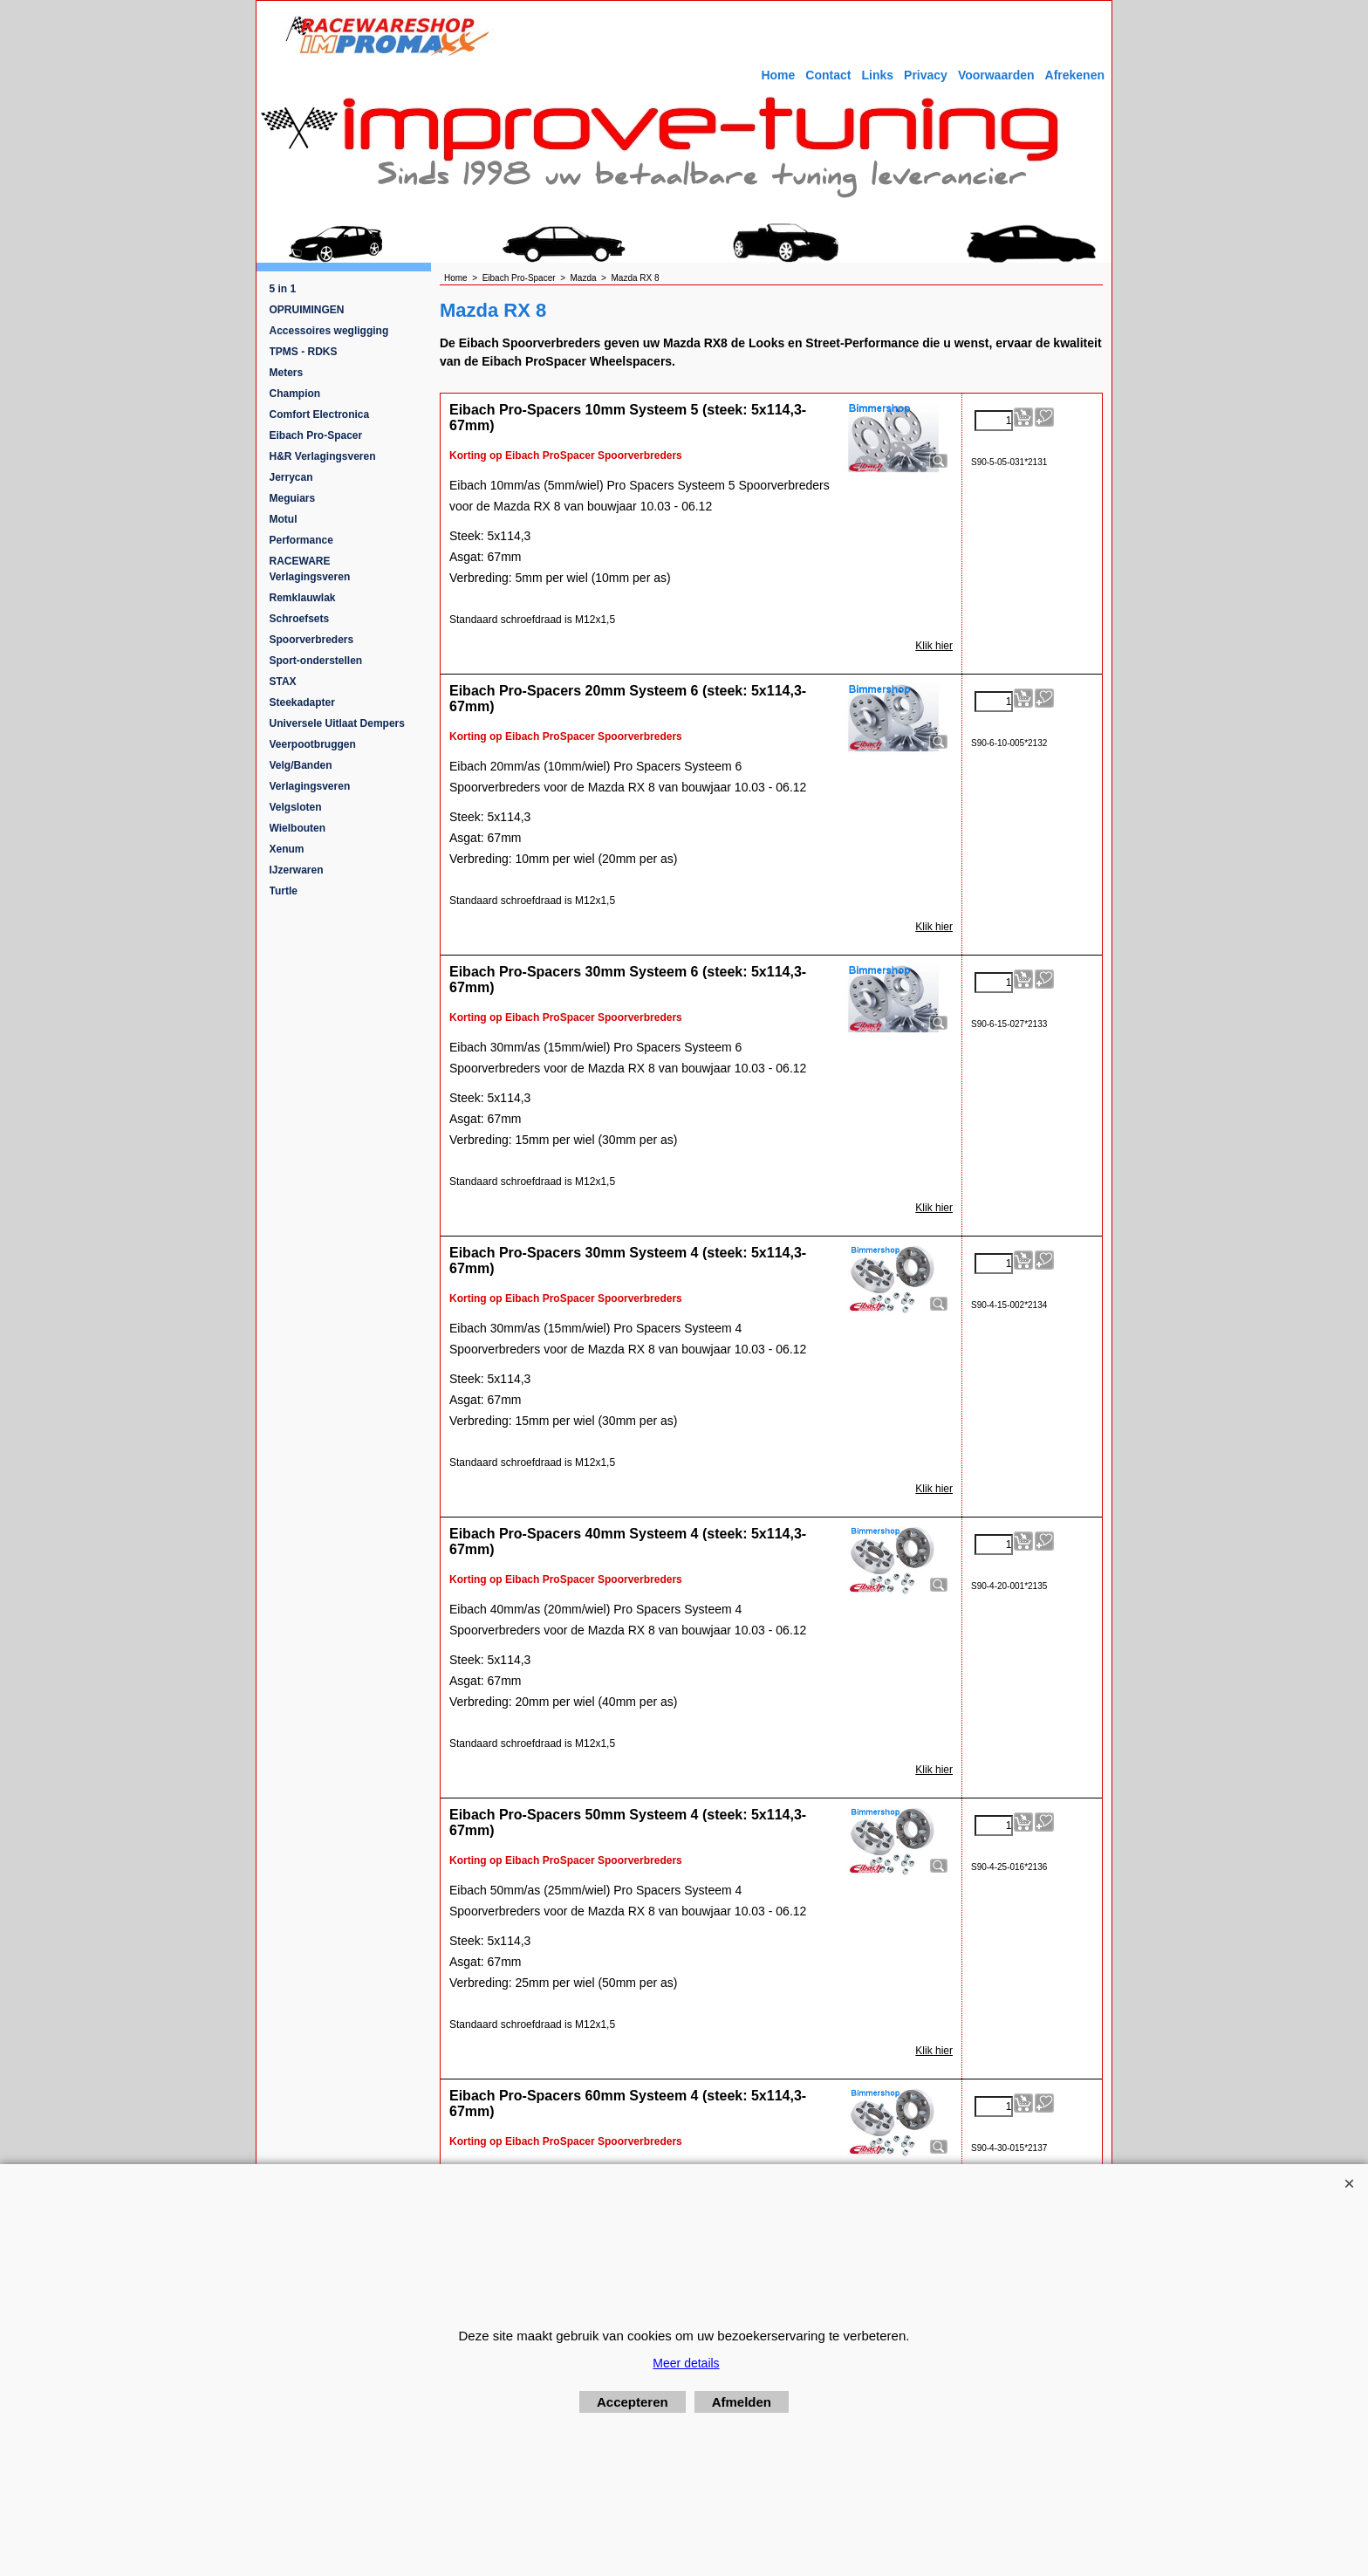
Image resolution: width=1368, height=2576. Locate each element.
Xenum (287, 849)
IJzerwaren (297, 870)
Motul (284, 519)
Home (778, 75)
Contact (828, 75)
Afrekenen (1075, 75)
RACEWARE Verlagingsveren (310, 569)
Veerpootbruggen (313, 744)
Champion (295, 393)
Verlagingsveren (310, 786)
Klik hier (934, 646)
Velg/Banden (301, 765)
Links (877, 75)
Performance (301, 540)
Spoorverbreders (312, 640)
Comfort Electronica (320, 414)
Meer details (686, 2363)
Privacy (925, 75)
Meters (287, 373)
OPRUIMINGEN (307, 310)
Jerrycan (291, 477)
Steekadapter (302, 702)
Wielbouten (298, 828)
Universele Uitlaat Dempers (337, 723)
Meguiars (293, 498)
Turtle (284, 891)
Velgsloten (296, 807)
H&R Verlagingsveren (323, 456)
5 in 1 (283, 289)
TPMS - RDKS (304, 352)
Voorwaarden (996, 75)
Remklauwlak (303, 598)
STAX (283, 681)
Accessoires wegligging (329, 331)
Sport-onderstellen (316, 660)
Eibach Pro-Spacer (316, 435)
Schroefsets (300, 619)
